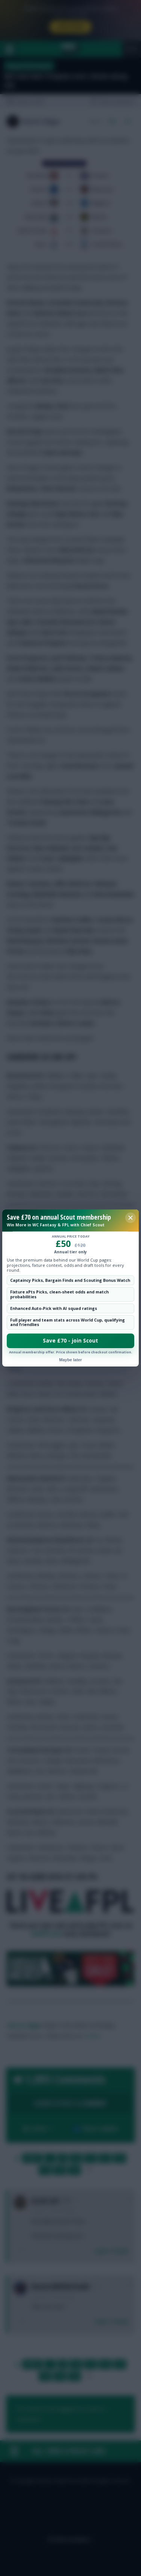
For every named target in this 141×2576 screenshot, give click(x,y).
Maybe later (70, 1360)
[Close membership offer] (130, 1217)
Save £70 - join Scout (70, 1340)
